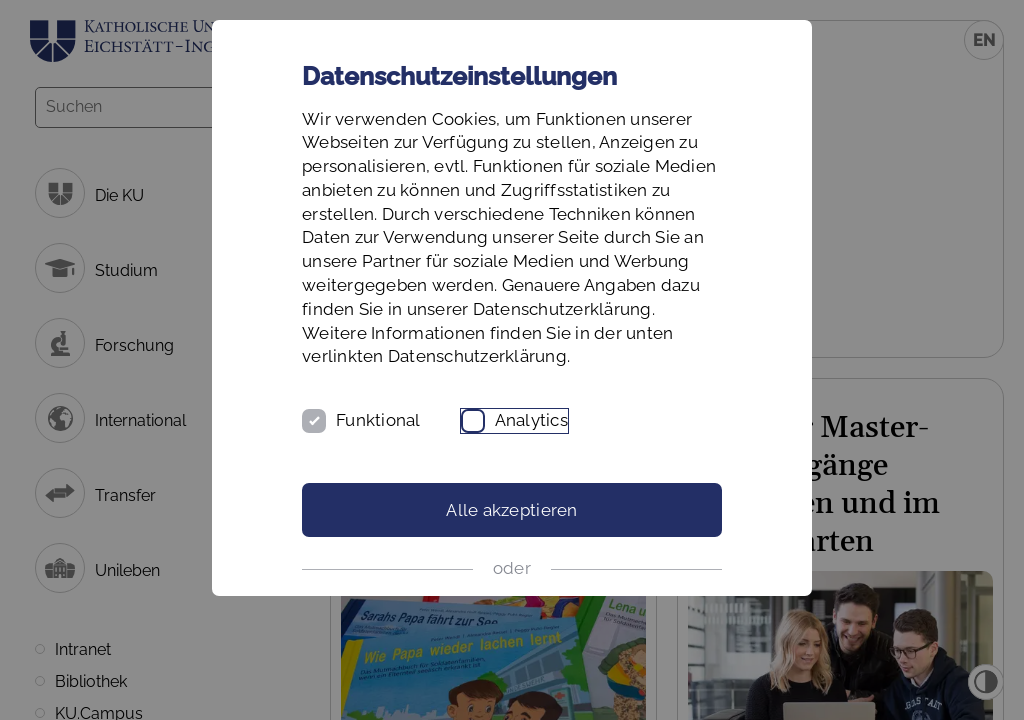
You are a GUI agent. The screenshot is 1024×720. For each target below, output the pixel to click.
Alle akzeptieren (511, 510)
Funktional (378, 420)
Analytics (531, 420)
